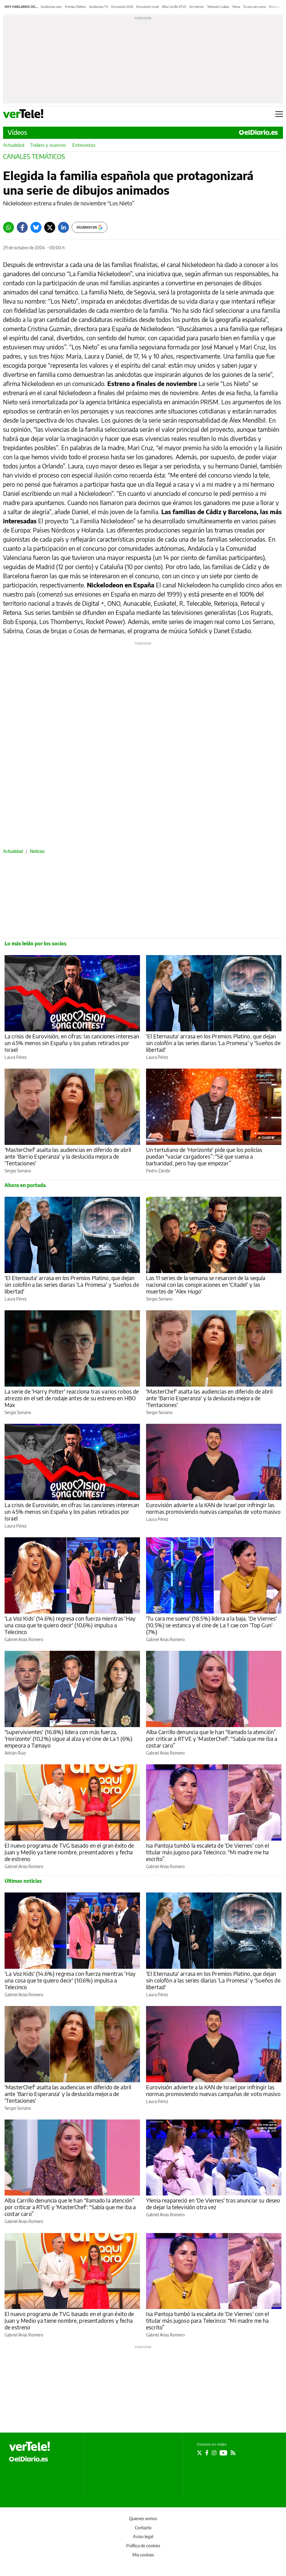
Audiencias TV (98, 7)
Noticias (37, 851)
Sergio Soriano (18, 1170)
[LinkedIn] (63, 227)
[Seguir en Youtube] (223, 2452)
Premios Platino (75, 7)
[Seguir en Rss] (233, 2452)
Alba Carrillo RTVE (174, 7)
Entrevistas (83, 145)
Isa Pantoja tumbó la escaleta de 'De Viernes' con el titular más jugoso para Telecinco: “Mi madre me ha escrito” (207, 1852)
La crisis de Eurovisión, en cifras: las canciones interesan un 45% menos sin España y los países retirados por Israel (72, 1043)
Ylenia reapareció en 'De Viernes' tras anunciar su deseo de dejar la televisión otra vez (213, 2203)
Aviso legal (143, 2536)
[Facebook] (22, 227)
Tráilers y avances (48, 145)
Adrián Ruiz (15, 1752)
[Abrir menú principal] (279, 114)
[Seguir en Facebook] (207, 2452)
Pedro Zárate (158, 1170)
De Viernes (196, 7)
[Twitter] (49, 227)
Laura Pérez (16, 1057)
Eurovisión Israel (147, 7)
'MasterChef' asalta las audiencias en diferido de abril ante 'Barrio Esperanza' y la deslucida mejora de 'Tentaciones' (68, 1156)
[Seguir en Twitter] (199, 2452)
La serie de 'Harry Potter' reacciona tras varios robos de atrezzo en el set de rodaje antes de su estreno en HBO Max (72, 1398)
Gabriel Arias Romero (24, 1639)
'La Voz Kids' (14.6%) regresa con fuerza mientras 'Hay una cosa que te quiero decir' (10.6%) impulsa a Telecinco (70, 1625)
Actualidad (13, 145)
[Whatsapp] (8, 227)
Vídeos (17, 132)
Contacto (143, 2527)
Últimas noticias (23, 1881)
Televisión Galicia (218, 7)
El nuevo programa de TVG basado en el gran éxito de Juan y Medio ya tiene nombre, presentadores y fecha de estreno (69, 1852)
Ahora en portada (25, 1185)
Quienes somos (143, 2518)
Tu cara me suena (254, 7)
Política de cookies (143, 2545)
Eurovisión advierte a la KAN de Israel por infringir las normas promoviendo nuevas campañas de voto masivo (213, 1508)
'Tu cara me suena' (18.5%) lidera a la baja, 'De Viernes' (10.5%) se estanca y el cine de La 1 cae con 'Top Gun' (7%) (211, 1625)
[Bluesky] (35, 227)
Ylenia (236, 7)
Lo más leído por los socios (35, 943)
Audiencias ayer (51, 7)
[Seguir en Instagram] (214, 2452)
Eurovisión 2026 (122, 7)
